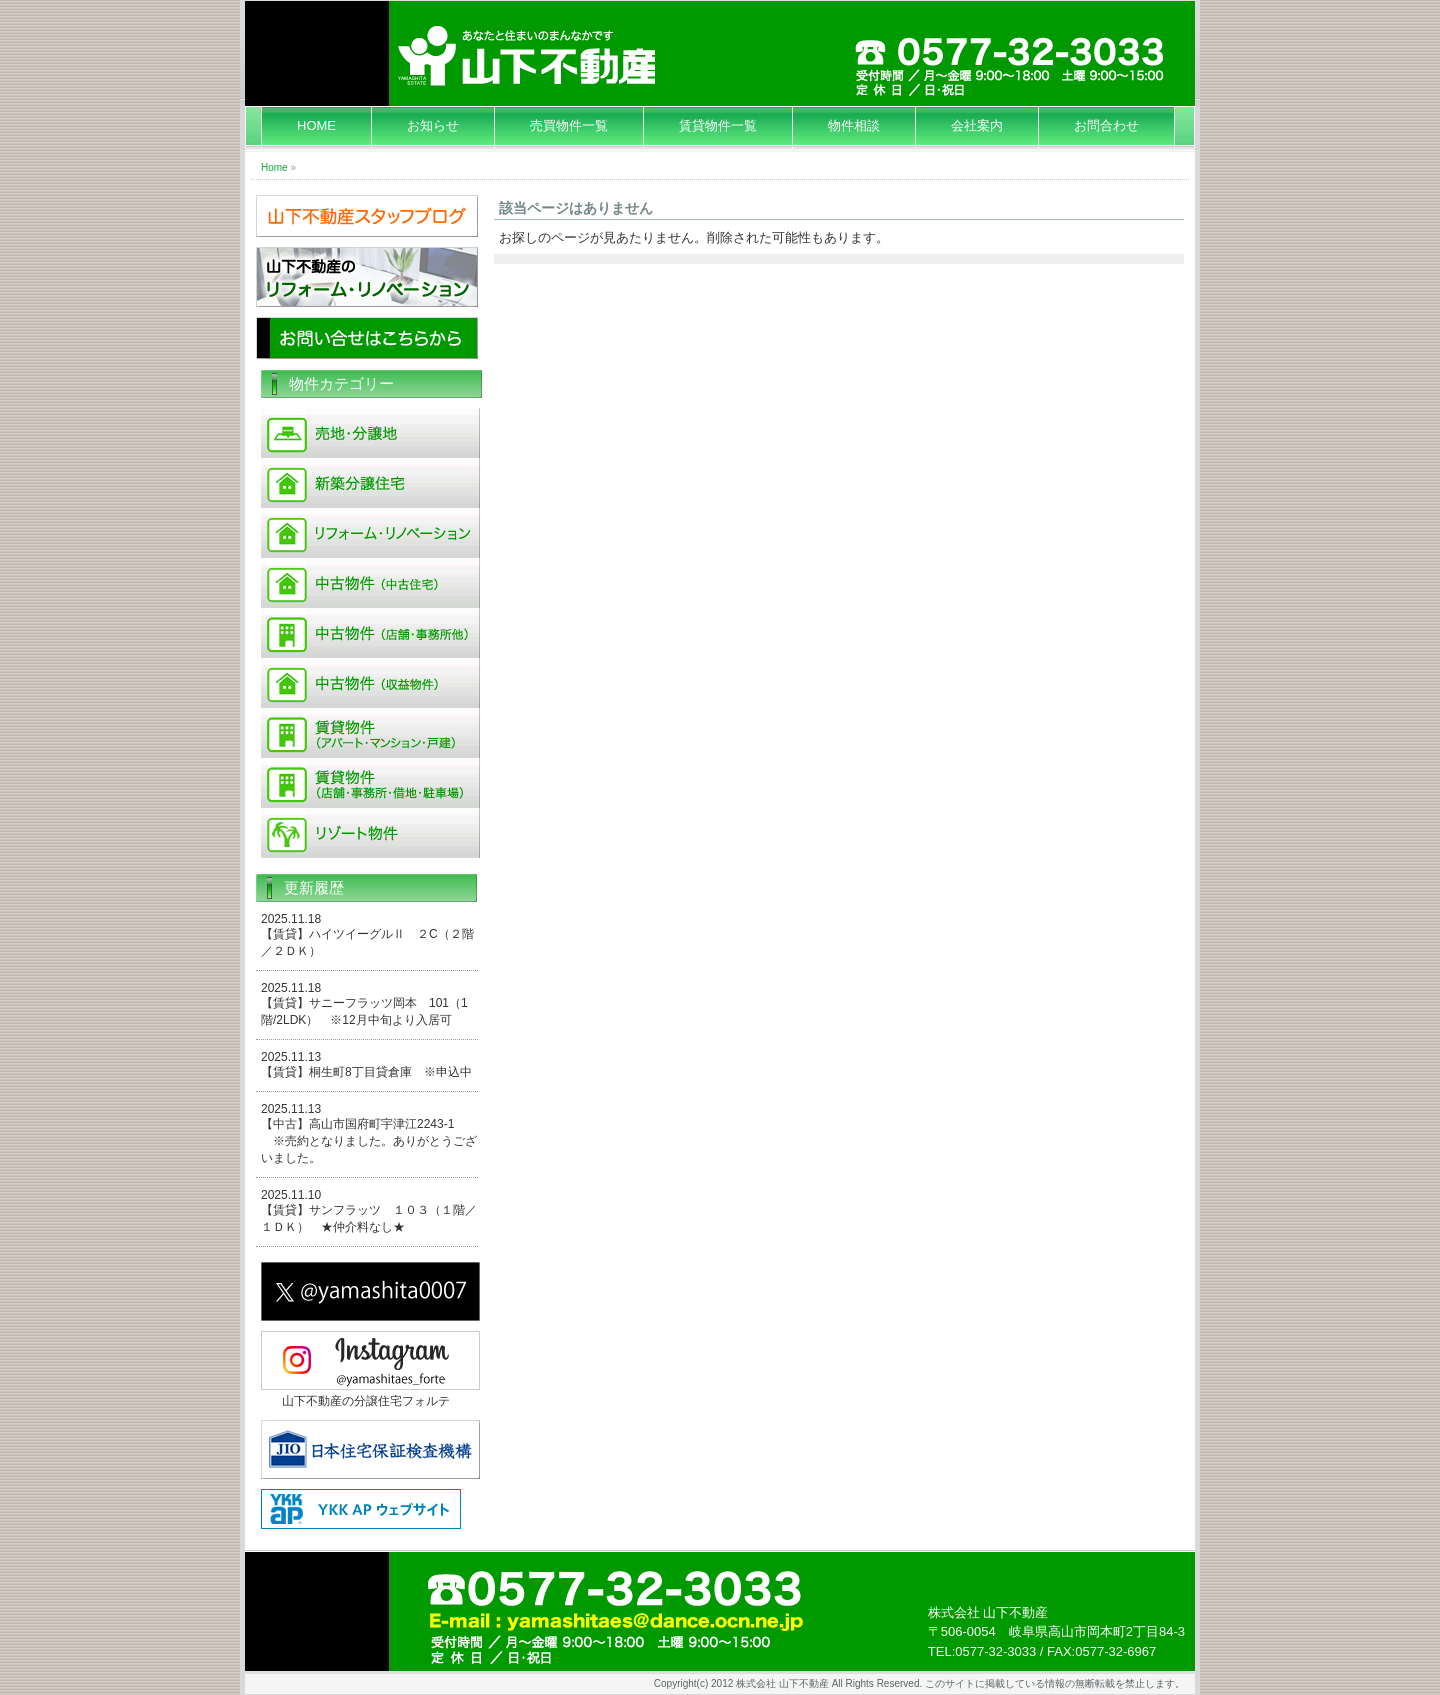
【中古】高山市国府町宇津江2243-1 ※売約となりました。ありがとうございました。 (369, 1141)
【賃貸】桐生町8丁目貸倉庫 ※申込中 (366, 1072)
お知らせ (433, 125)
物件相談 (854, 125)
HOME (316, 125)
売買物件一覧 (569, 125)
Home (274, 167)
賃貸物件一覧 (718, 125)
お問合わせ (1106, 125)
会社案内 (977, 125)
